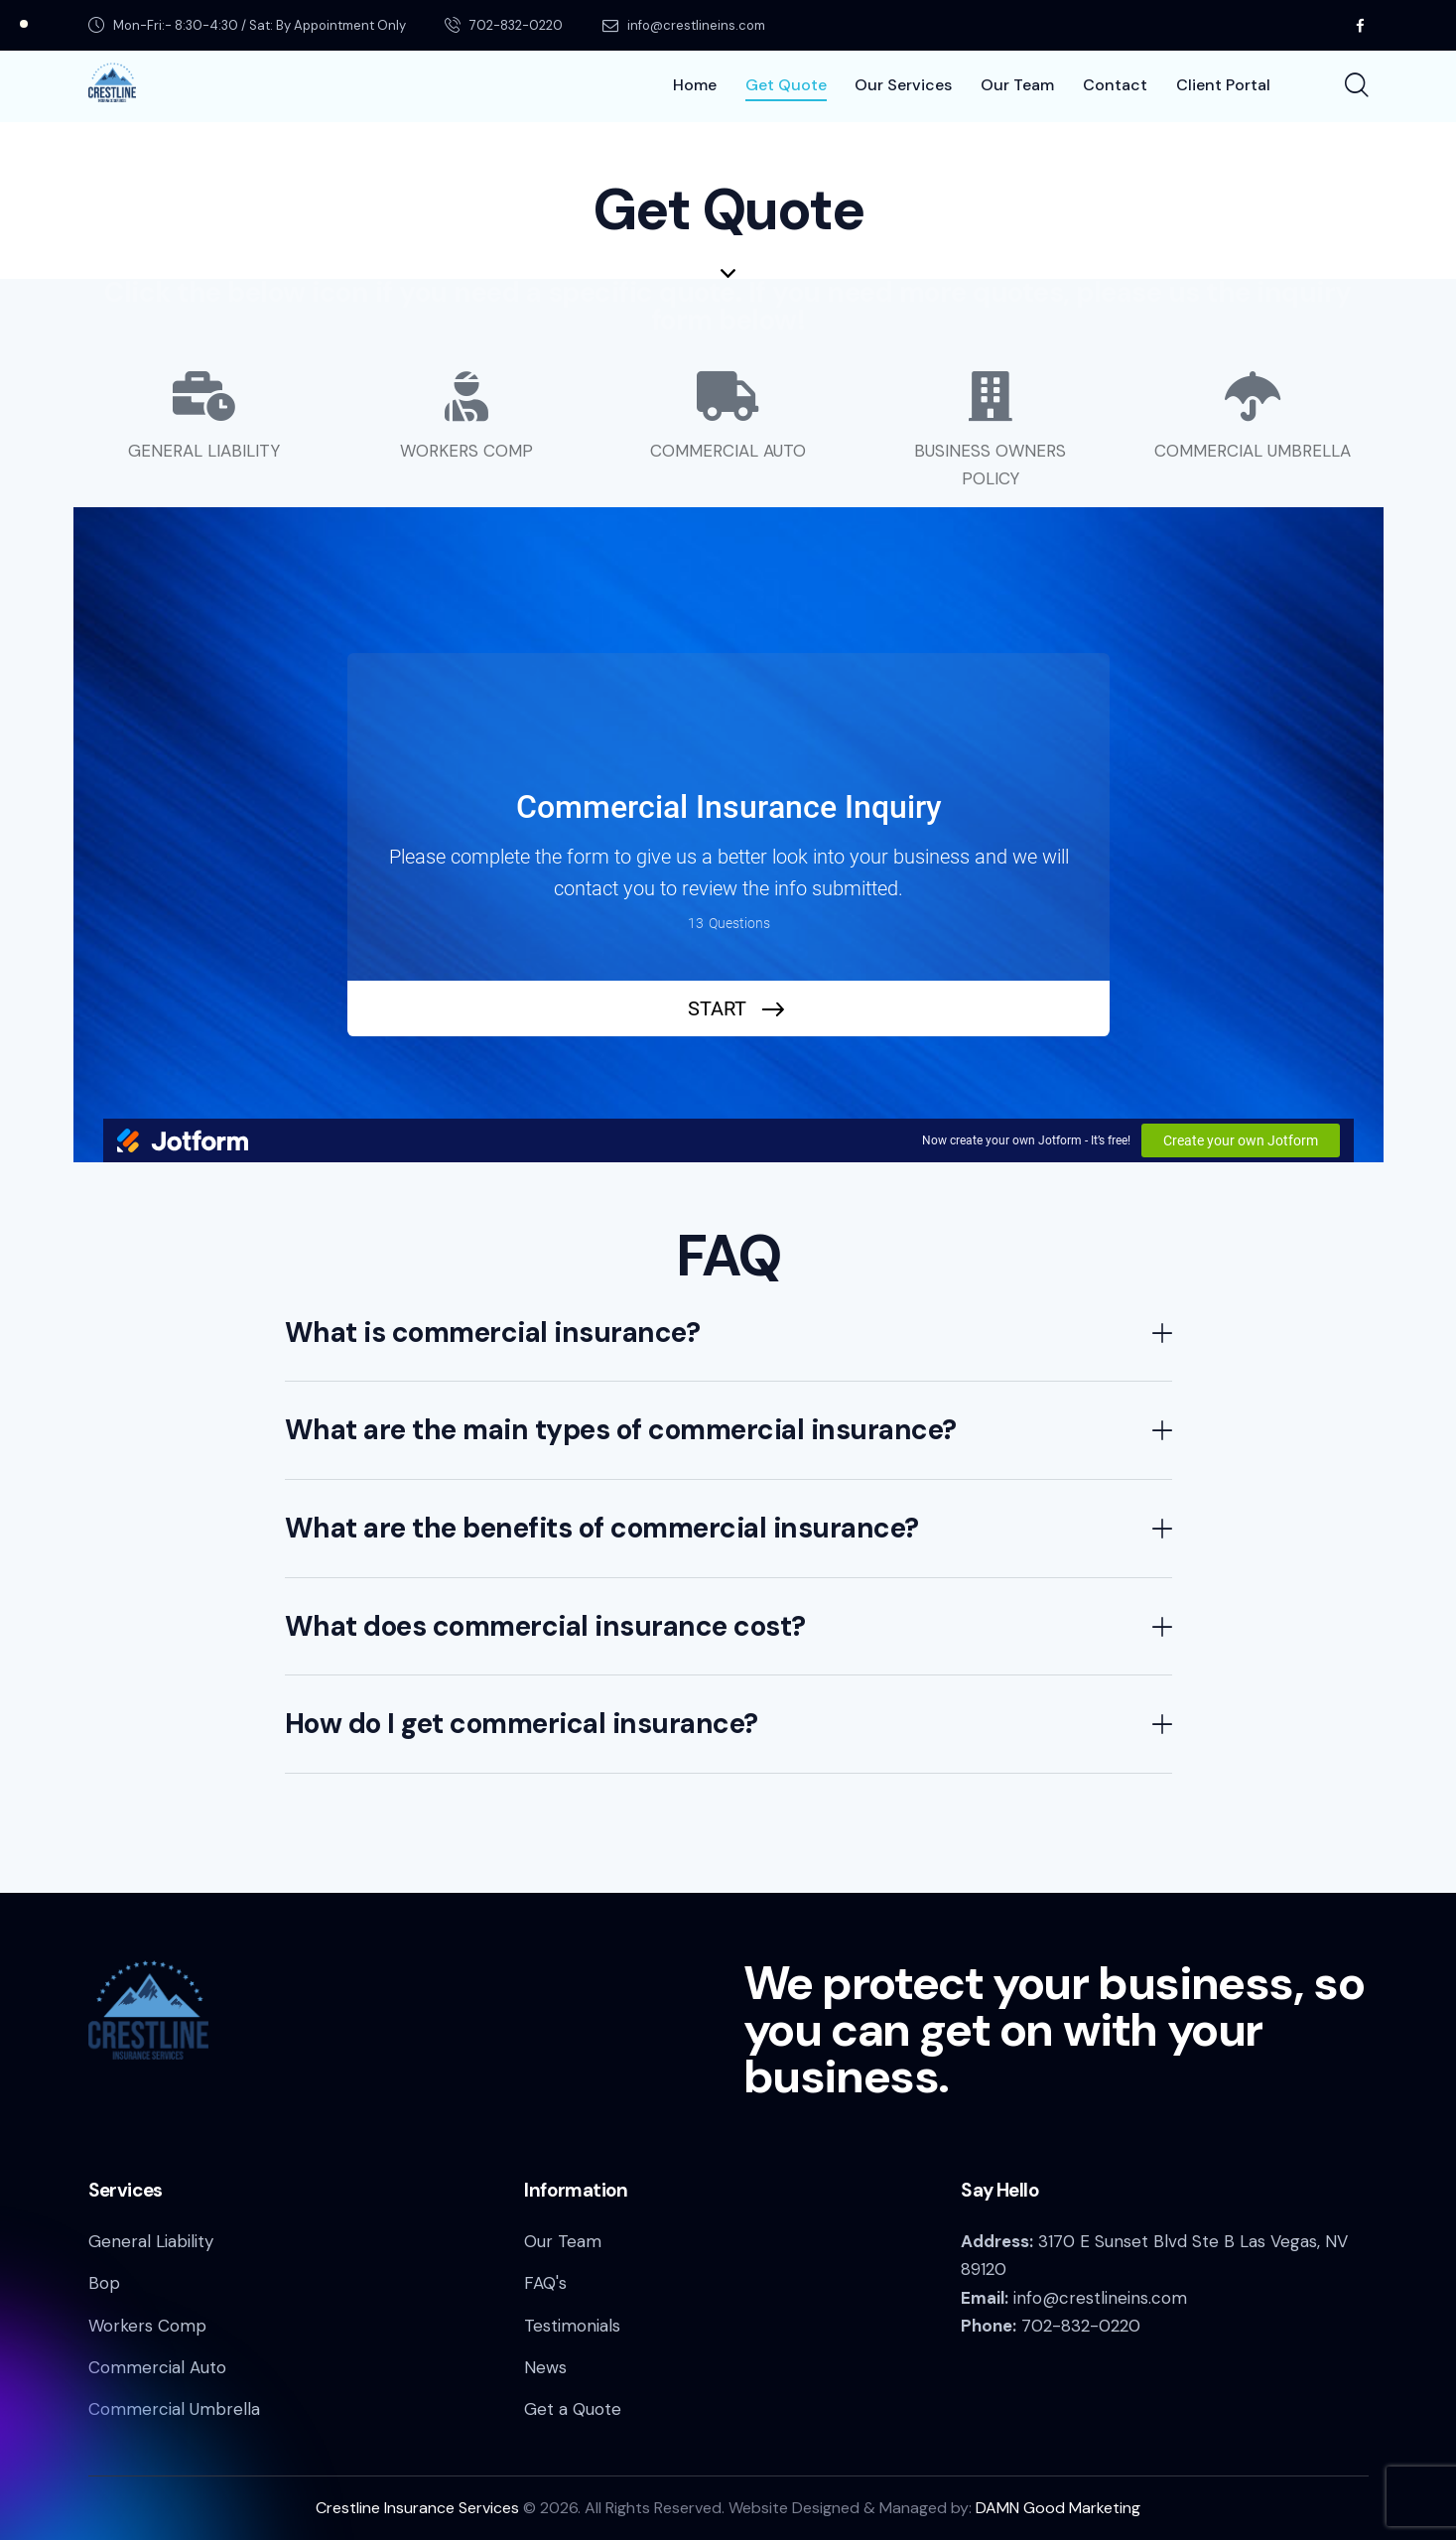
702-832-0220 (1080, 2326)
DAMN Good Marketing (1058, 2507)
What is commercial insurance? (493, 1333)
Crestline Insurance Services (417, 2507)
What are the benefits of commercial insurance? (602, 1528)
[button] (728, 1333)
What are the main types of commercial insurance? (621, 1430)
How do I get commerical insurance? (521, 1724)
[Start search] (1355, 86)
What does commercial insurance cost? (545, 1627)
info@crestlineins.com (1100, 2298)
